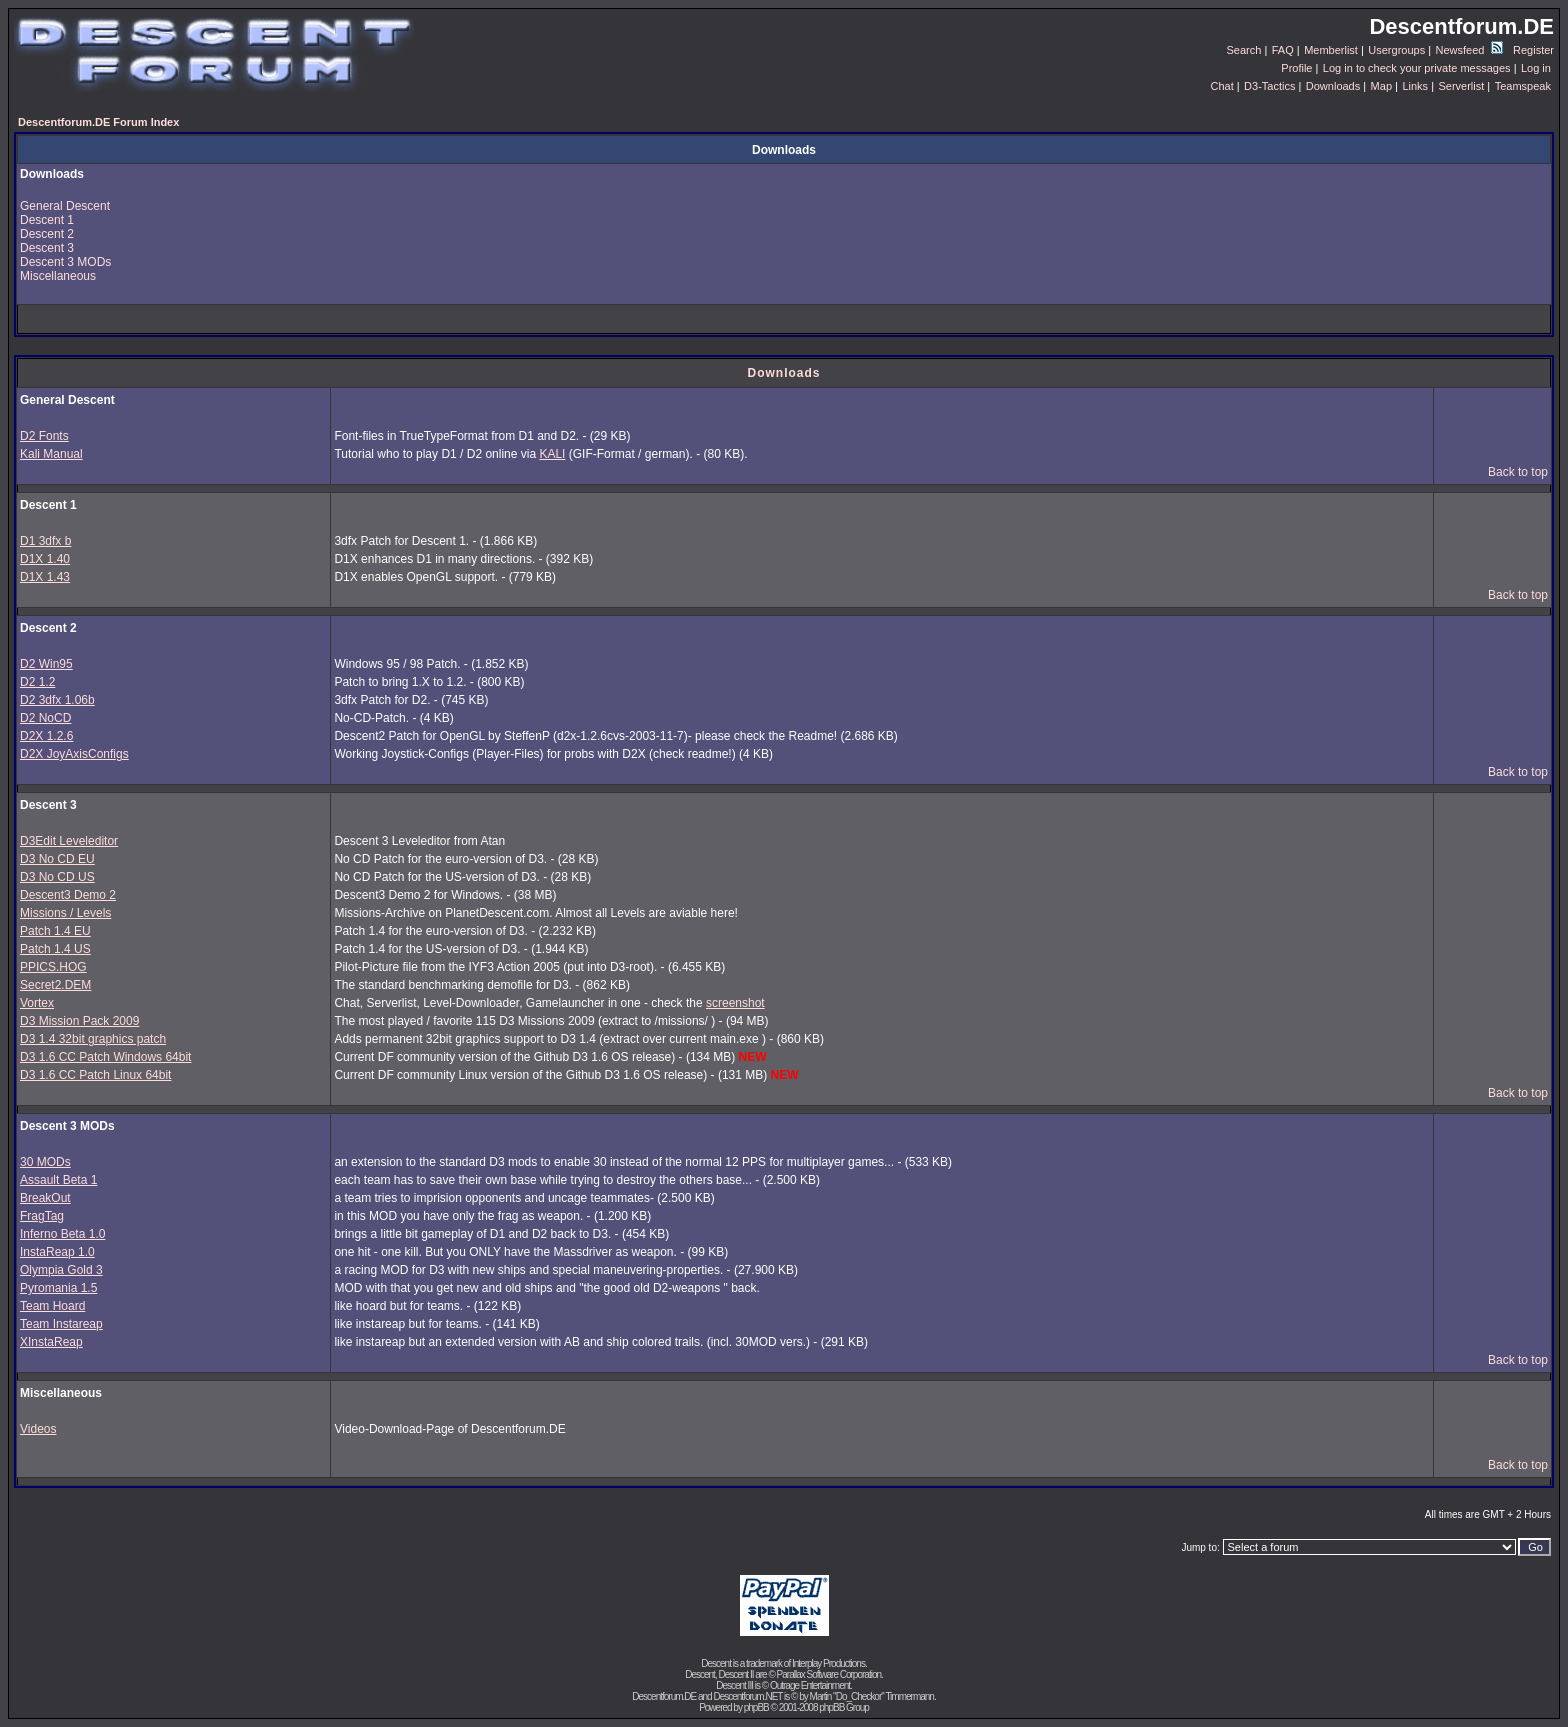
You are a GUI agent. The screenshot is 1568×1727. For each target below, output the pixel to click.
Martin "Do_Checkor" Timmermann (872, 1696)
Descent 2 (47, 234)
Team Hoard (52, 1306)
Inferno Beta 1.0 (62, 1234)
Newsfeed (1469, 50)
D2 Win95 (46, 664)
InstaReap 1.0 (57, 1252)
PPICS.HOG (53, 967)
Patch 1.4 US (55, 949)
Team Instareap (61, 1324)
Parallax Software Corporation (829, 1674)
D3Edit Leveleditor (69, 841)
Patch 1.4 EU (55, 931)
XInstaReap (51, 1342)
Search (1244, 50)
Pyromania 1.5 (58, 1288)
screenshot (735, 1003)
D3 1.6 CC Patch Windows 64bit (105, 1057)
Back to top (1518, 472)
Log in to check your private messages (1417, 68)
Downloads (1333, 86)
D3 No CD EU (57, 859)
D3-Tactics (1269, 86)
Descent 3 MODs (65, 262)
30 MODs (45, 1162)
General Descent (65, 206)
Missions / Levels (65, 913)
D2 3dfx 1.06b (57, 700)
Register (1533, 50)
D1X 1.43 (45, 577)
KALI (552, 454)
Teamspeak (1523, 86)
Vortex (37, 1003)
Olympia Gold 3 (61, 1270)
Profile (1296, 68)
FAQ (1283, 50)
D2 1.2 (37, 682)
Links (1415, 86)
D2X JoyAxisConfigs (74, 754)
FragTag (42, 1216)
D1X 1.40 (45, 559)
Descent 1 (47, 220)
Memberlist (1331, 50)
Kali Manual (51, 454)
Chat (1221, 86)
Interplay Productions (828, 1663)
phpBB (756, 1707)
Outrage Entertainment (810, 1685)
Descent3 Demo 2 (68, 895)
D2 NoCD (45, 718)
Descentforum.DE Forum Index (98, 122)
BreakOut (45, 1198)
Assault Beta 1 (58, 1180)
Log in (1536, 68)
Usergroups (1396, 50)
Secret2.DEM (55, 985)
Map (1381, 86)
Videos (38, 1429)
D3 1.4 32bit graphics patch (93, 1039)
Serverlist (1461, 86)
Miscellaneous (58, 276)
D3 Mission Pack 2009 (79, 1021)
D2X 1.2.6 (46, 736)
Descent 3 (47, 248)
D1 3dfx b (45, 541)
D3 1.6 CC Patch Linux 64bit (95, 1075)
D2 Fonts (44, 436)
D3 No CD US (57, 877)
